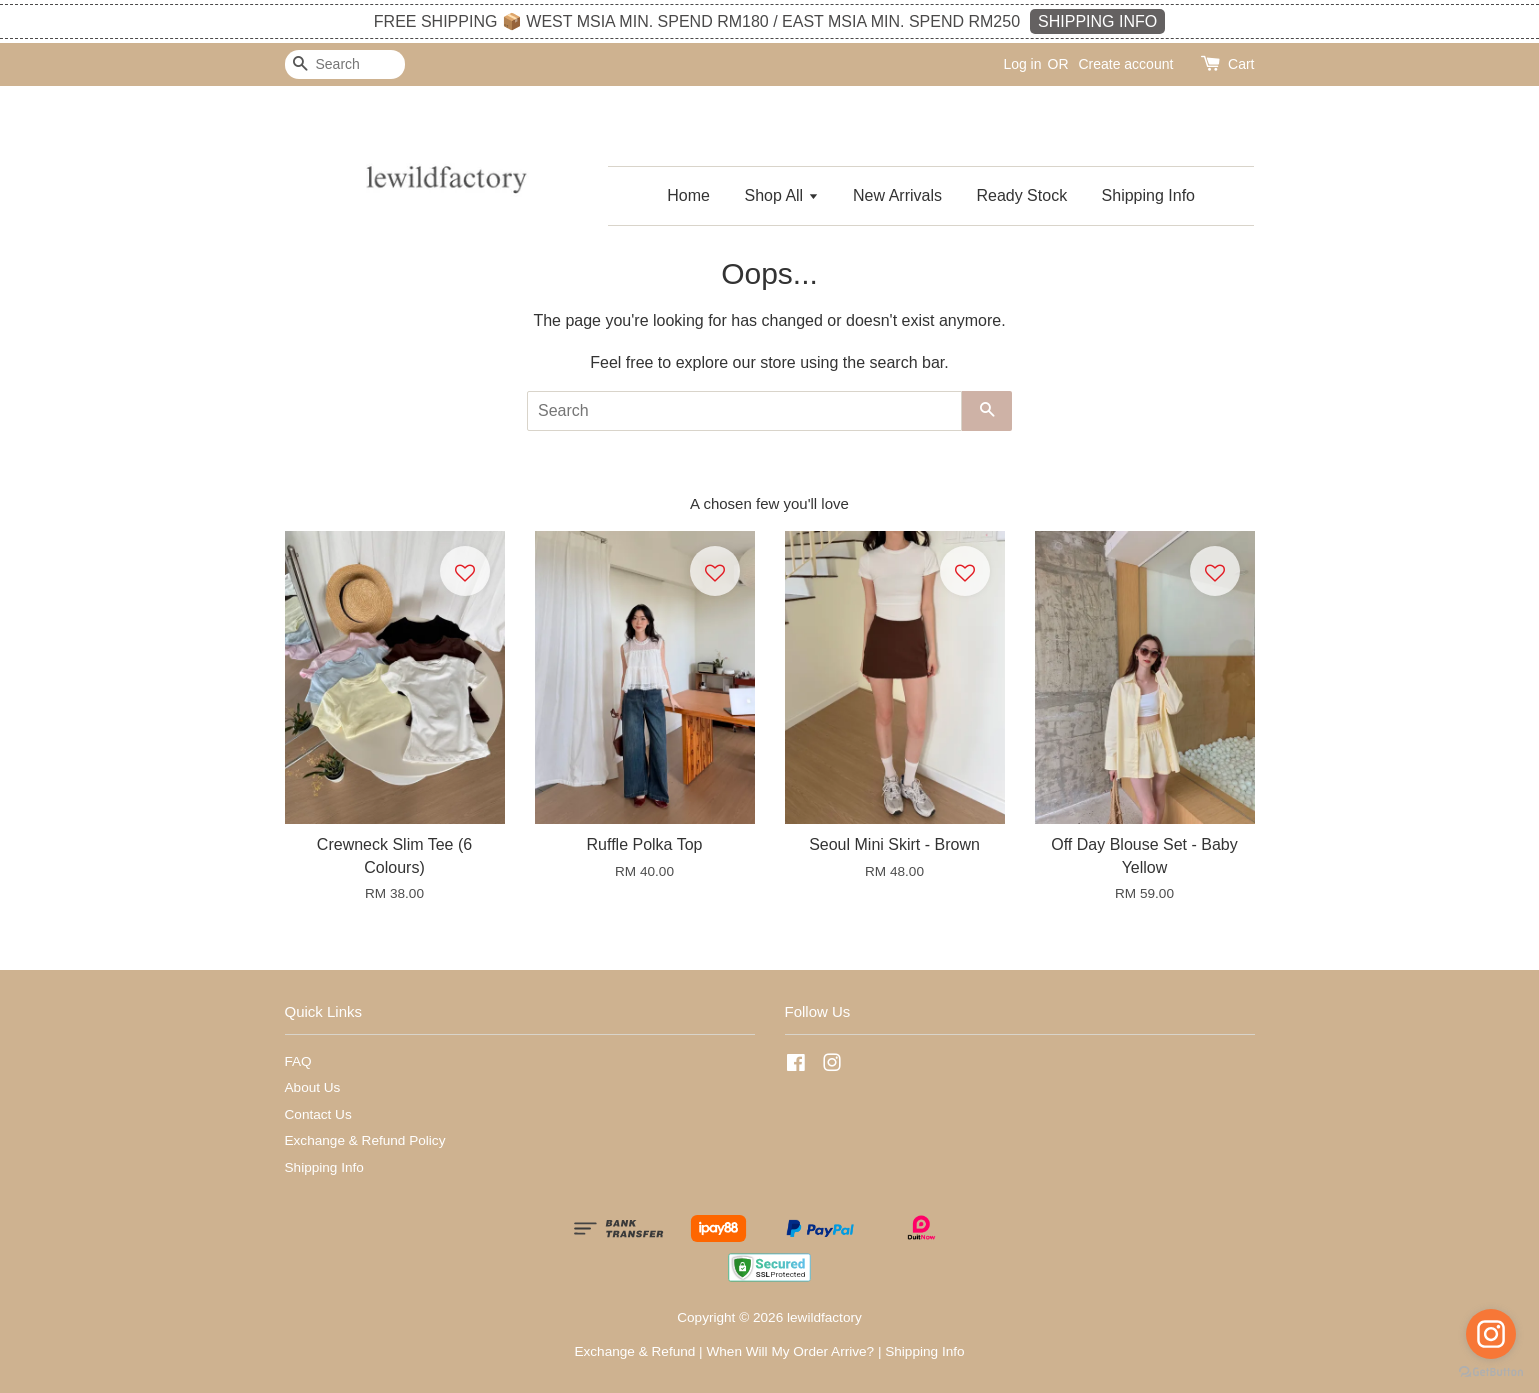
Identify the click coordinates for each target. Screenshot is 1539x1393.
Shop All (781, 195)
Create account (1125, 64)
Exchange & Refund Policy (365, 1140)
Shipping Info (1148, 195)
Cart (1241, 64)
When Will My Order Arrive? (790, 1351)
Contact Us (318, 1114)
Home (688, 195)
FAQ (298, 1061)
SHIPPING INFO (1097, 21)
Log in (1022, 64)
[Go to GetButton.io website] (1491, 1372)
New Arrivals (897, 195)
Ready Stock (1021, 195)
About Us (313, 1087)
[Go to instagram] (1491, 1334)
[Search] (345, 64)
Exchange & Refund (634, 1351)
